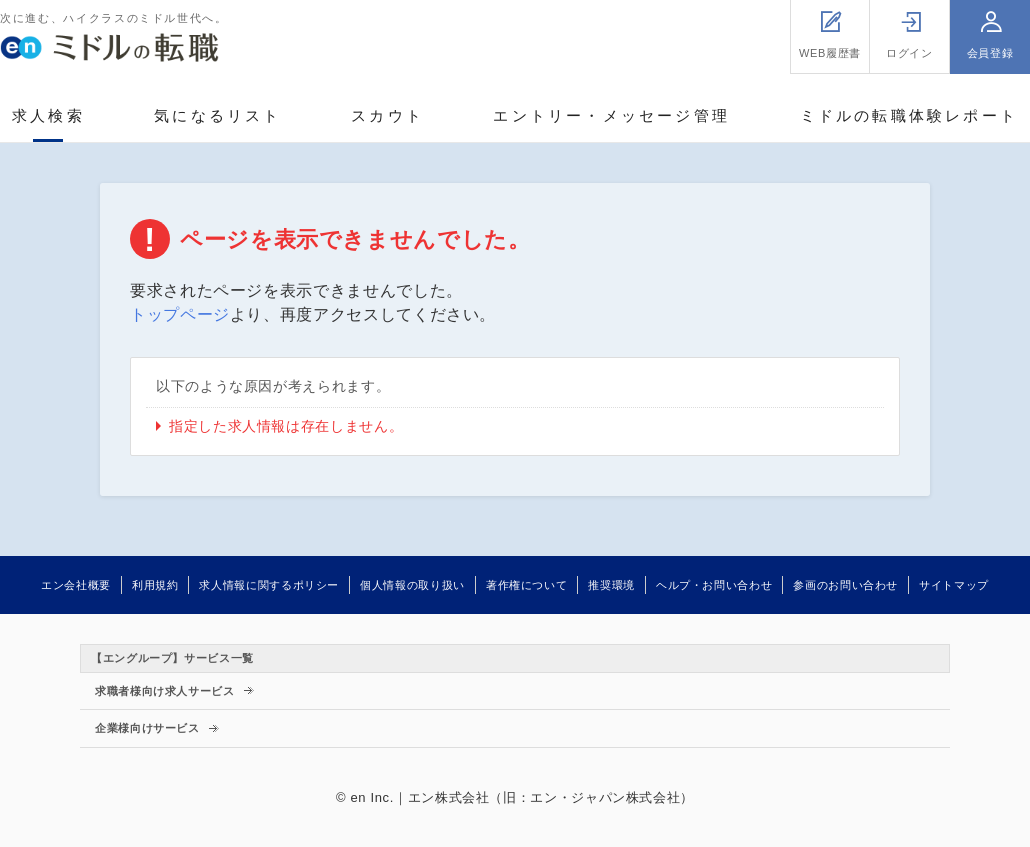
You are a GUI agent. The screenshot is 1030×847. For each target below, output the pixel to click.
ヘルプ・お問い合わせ (714, 585)
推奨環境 (611, 585)
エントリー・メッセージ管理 (611, 115)
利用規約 (155, 585)
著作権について (526, 585)
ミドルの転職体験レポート (909, 115)
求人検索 (48, 115)
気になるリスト (217, 115)
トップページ (180, 314)
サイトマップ (954, 585)
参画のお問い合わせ (845, 585)
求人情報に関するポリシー (269, 585)
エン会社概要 (76, 585)
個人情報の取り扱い (412, 585)
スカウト (387, 115)
